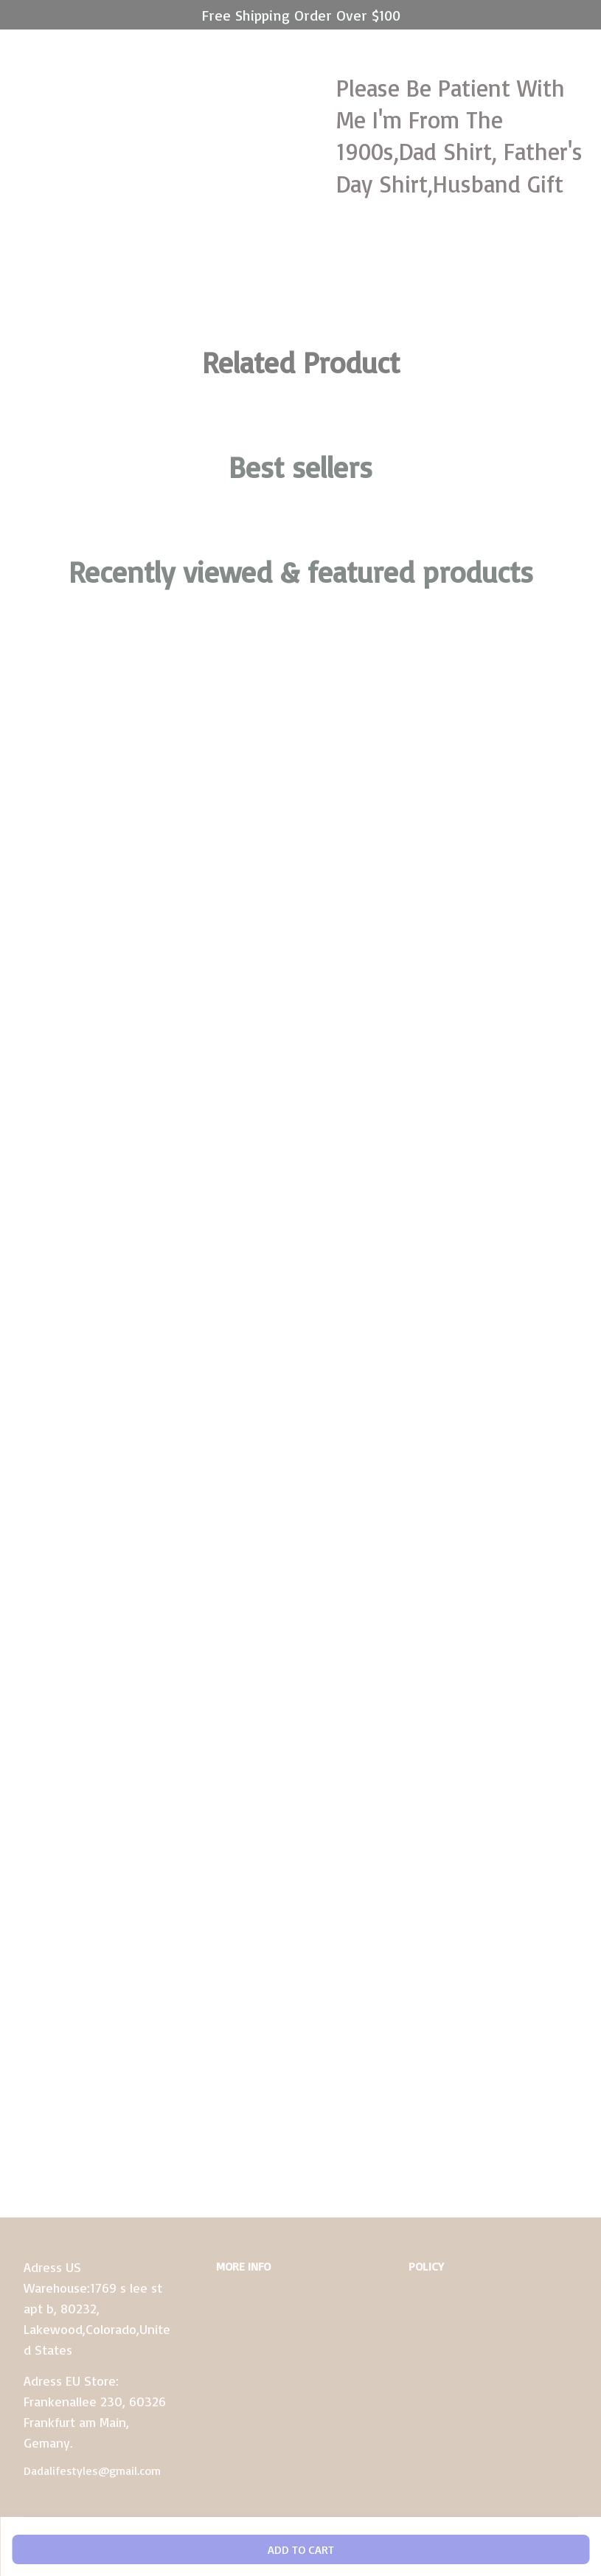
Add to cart (301, 2549)
